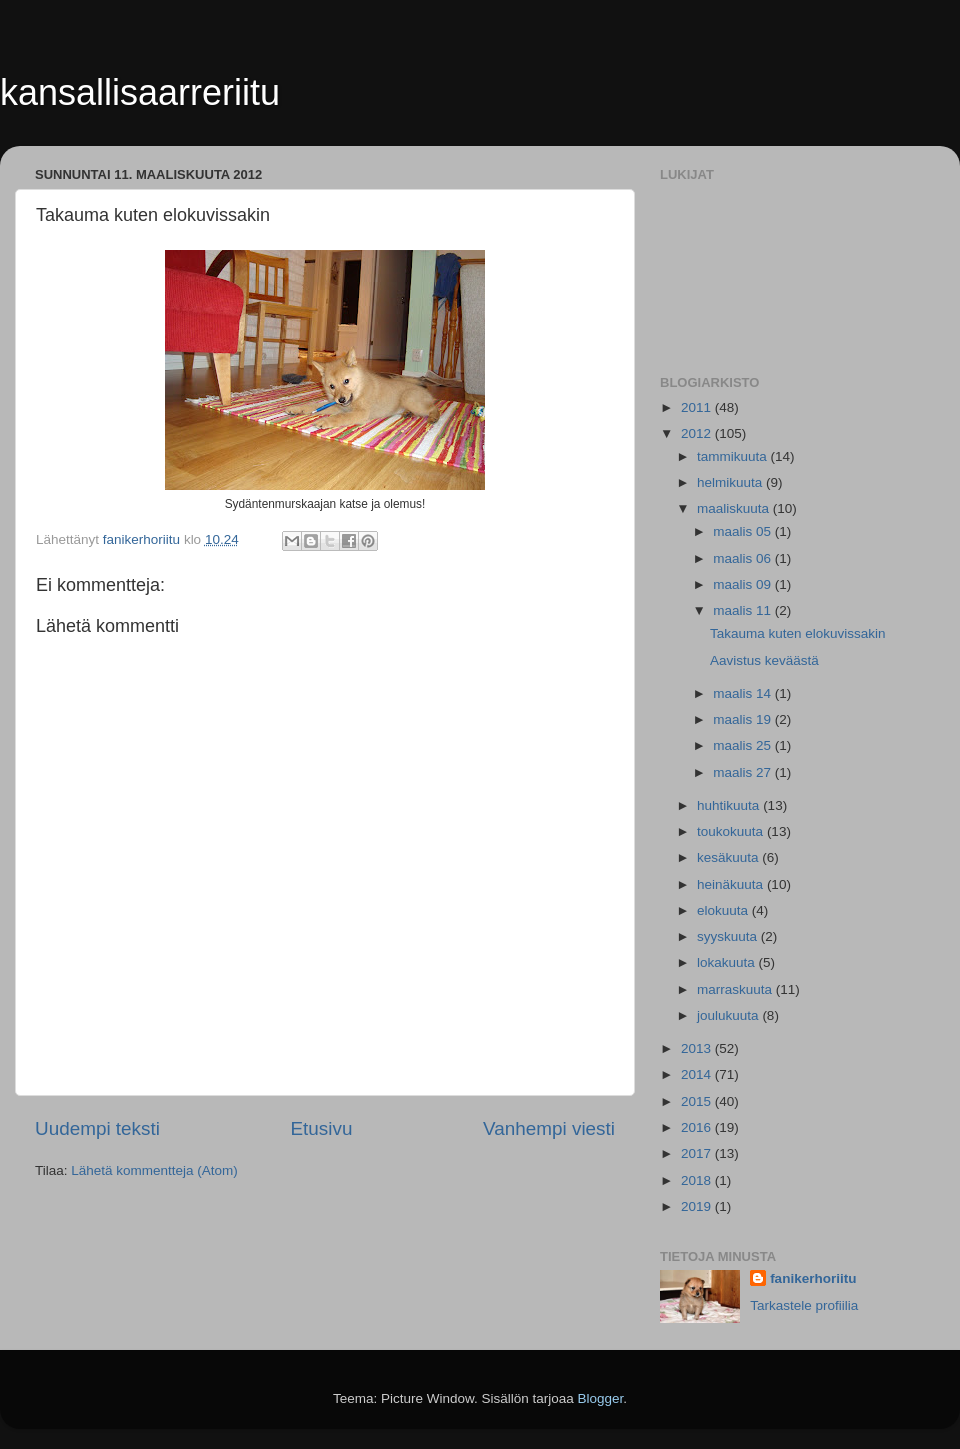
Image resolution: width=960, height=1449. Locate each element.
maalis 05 (744, 531)
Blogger (601, 1398)
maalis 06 (744, 558)
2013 (698, 1048)
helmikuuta (731, 482)
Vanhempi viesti (549, 1128)
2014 (698, 1074)
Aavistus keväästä (764, 660)
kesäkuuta (729, 857)
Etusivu (322, 1128)
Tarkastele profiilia (804, 1305)
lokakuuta (728, 962)
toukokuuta (732, 831)
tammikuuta (734, 456)
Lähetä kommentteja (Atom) (154, 1170)
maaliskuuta (735, 508)
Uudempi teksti (97, 1128)
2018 (698, 1180)
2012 (698, 433)
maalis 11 (744, 610)
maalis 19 (744, 719)
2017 (698, 1153)
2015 (698, 1101)
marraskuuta (736, 989)
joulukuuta (729, 1015)
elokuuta (724, 910)
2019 (698, 1206)
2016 (698, 1127)
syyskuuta (729, 936)
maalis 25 (744, 745)
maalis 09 (744, 584)
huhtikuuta (730, 805)
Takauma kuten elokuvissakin (798, 633)
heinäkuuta (732, 884)
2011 (698, 407)
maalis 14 (744, 693)
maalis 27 (744, 772)
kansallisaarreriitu (140, 92)
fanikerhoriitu (813, 1278)
